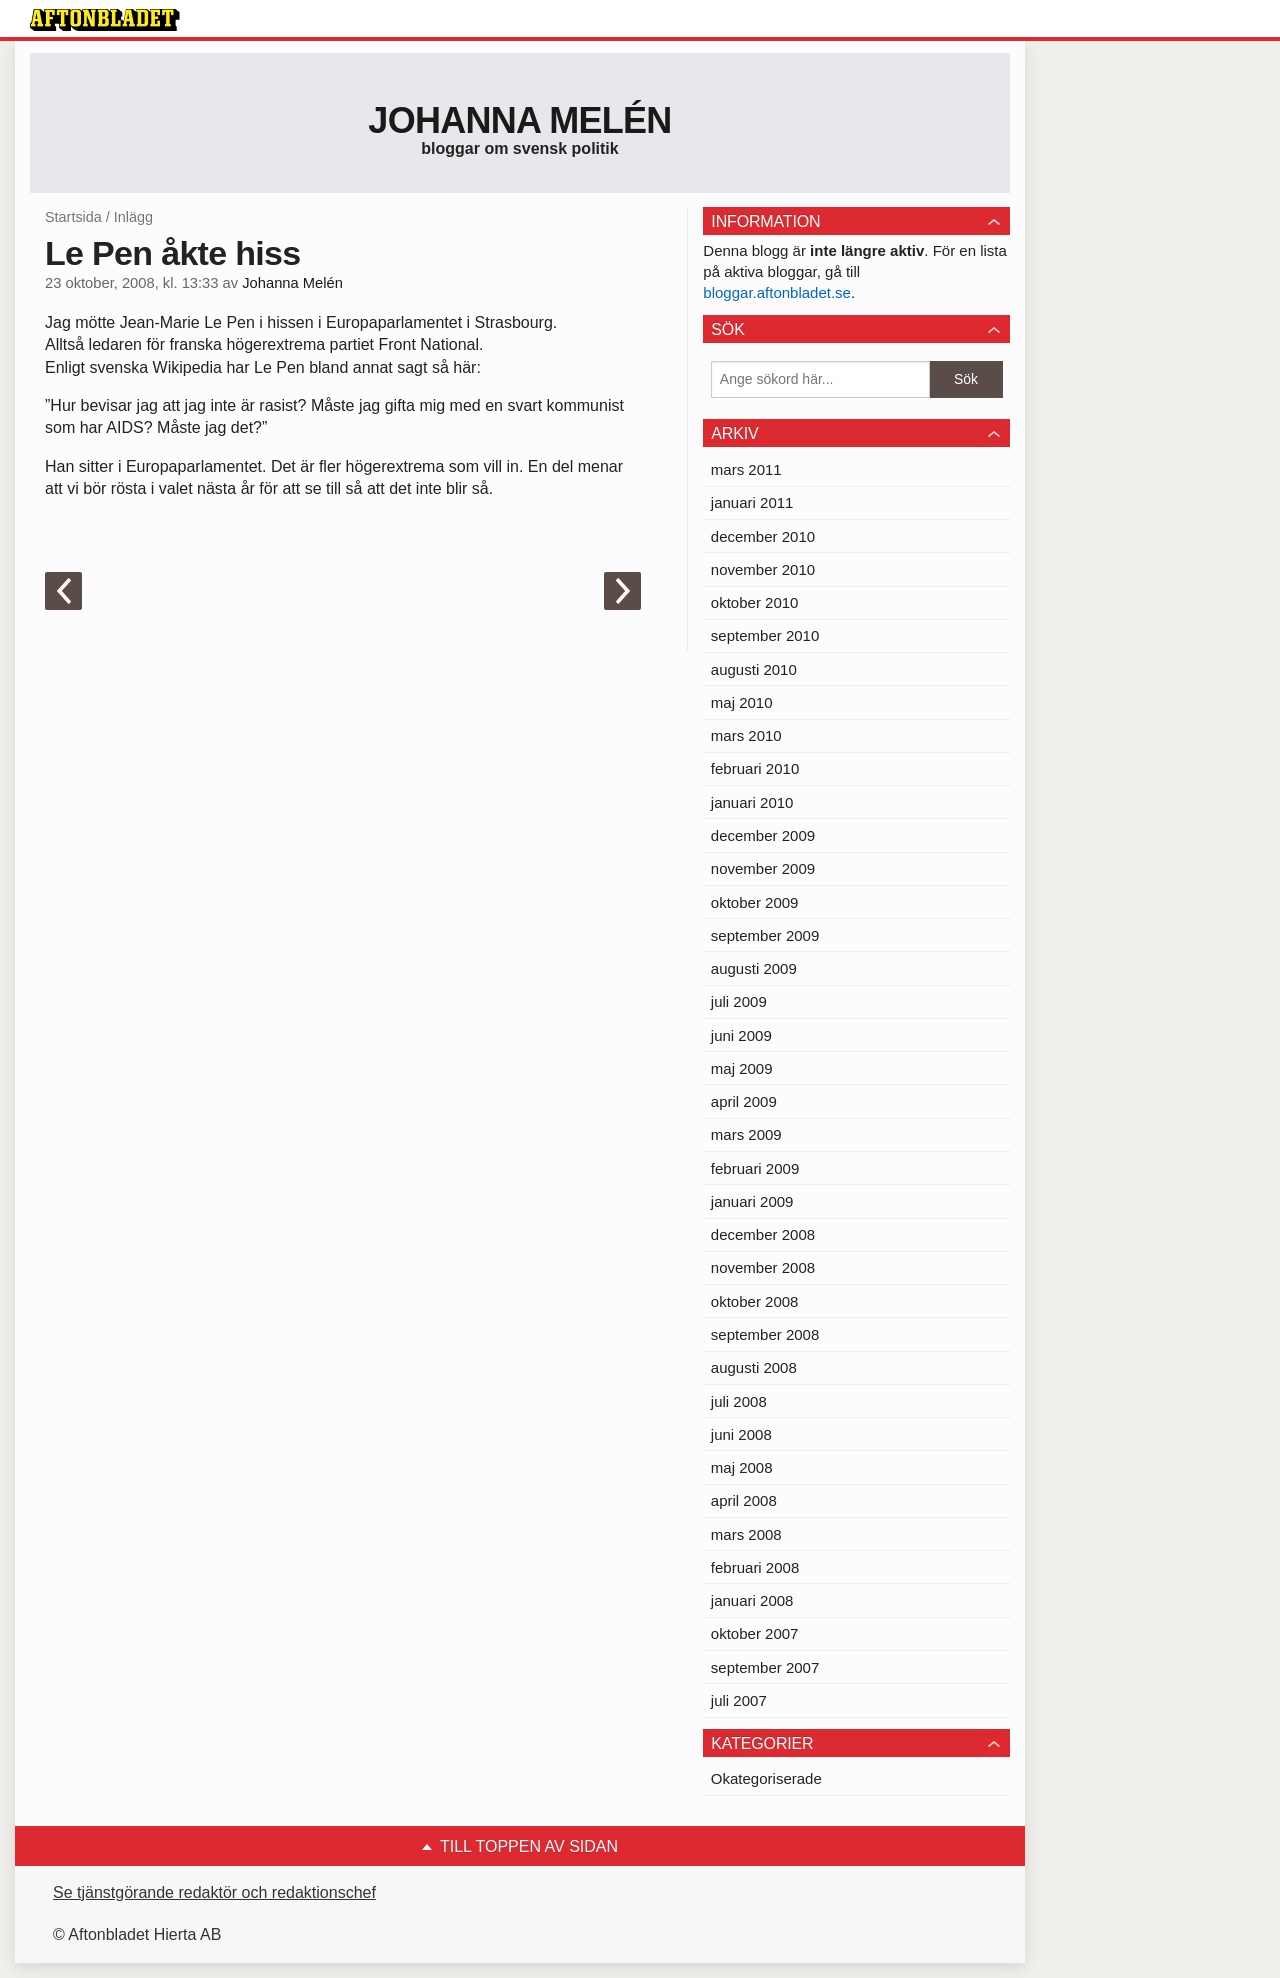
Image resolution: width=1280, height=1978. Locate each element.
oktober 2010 (755, 602)
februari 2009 (755, 1168)
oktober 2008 (755, 1301)
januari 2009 (752, 1201)
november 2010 (763, 569)
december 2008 (763, 1234)
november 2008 (763, 1267)
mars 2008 (746, 1534)
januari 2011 (752, 502)
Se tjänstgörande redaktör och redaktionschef (214, 1892)
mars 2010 (746, 735)
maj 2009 (742, 1068)
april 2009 (744, 1101)
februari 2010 (755, 768)
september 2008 (765, 1334)
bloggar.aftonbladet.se (777, 292)
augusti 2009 (754, 968)
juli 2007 (739, 1700)
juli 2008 (739, 1401)
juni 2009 (741, 1035)
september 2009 (765, 935)
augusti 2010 (754, 669)
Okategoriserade (766, 1778)
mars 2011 (746, 469)
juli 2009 (739, 1001)
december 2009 (763, 835)
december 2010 (763, 536)
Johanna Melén (519, 120)
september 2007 (765, 1667)
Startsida (73, 217)
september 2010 (765, 635)
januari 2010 (752, 802)
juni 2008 (741, 1434)
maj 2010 (742, 702)
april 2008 (744, 1500)
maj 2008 (742, 1467)
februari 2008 (755, 1567)
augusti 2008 (754, 1367)
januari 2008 (752, 1600)
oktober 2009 (755, 902)
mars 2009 (746, 1134)
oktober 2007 (755, 1633)
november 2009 (763, 868)
